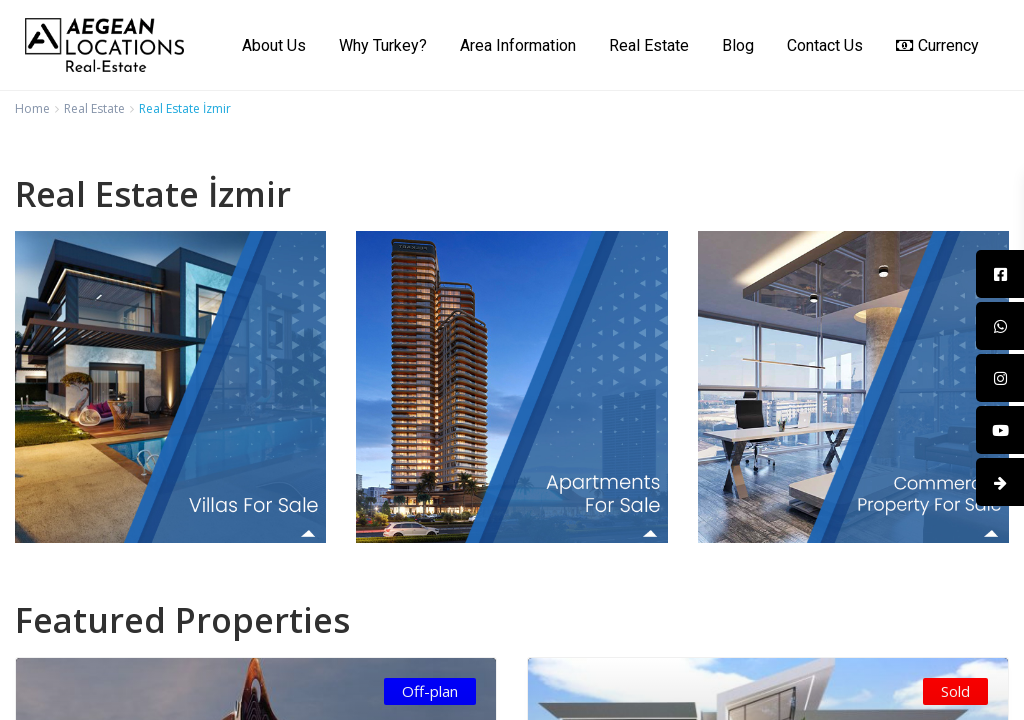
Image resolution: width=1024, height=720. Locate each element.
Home (32, 108)
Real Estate (649, 45)
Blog (738, 45)
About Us (274, 45)
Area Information (518, 45)
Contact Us (825, 45)
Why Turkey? (383, 45)
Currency (937, 45)
